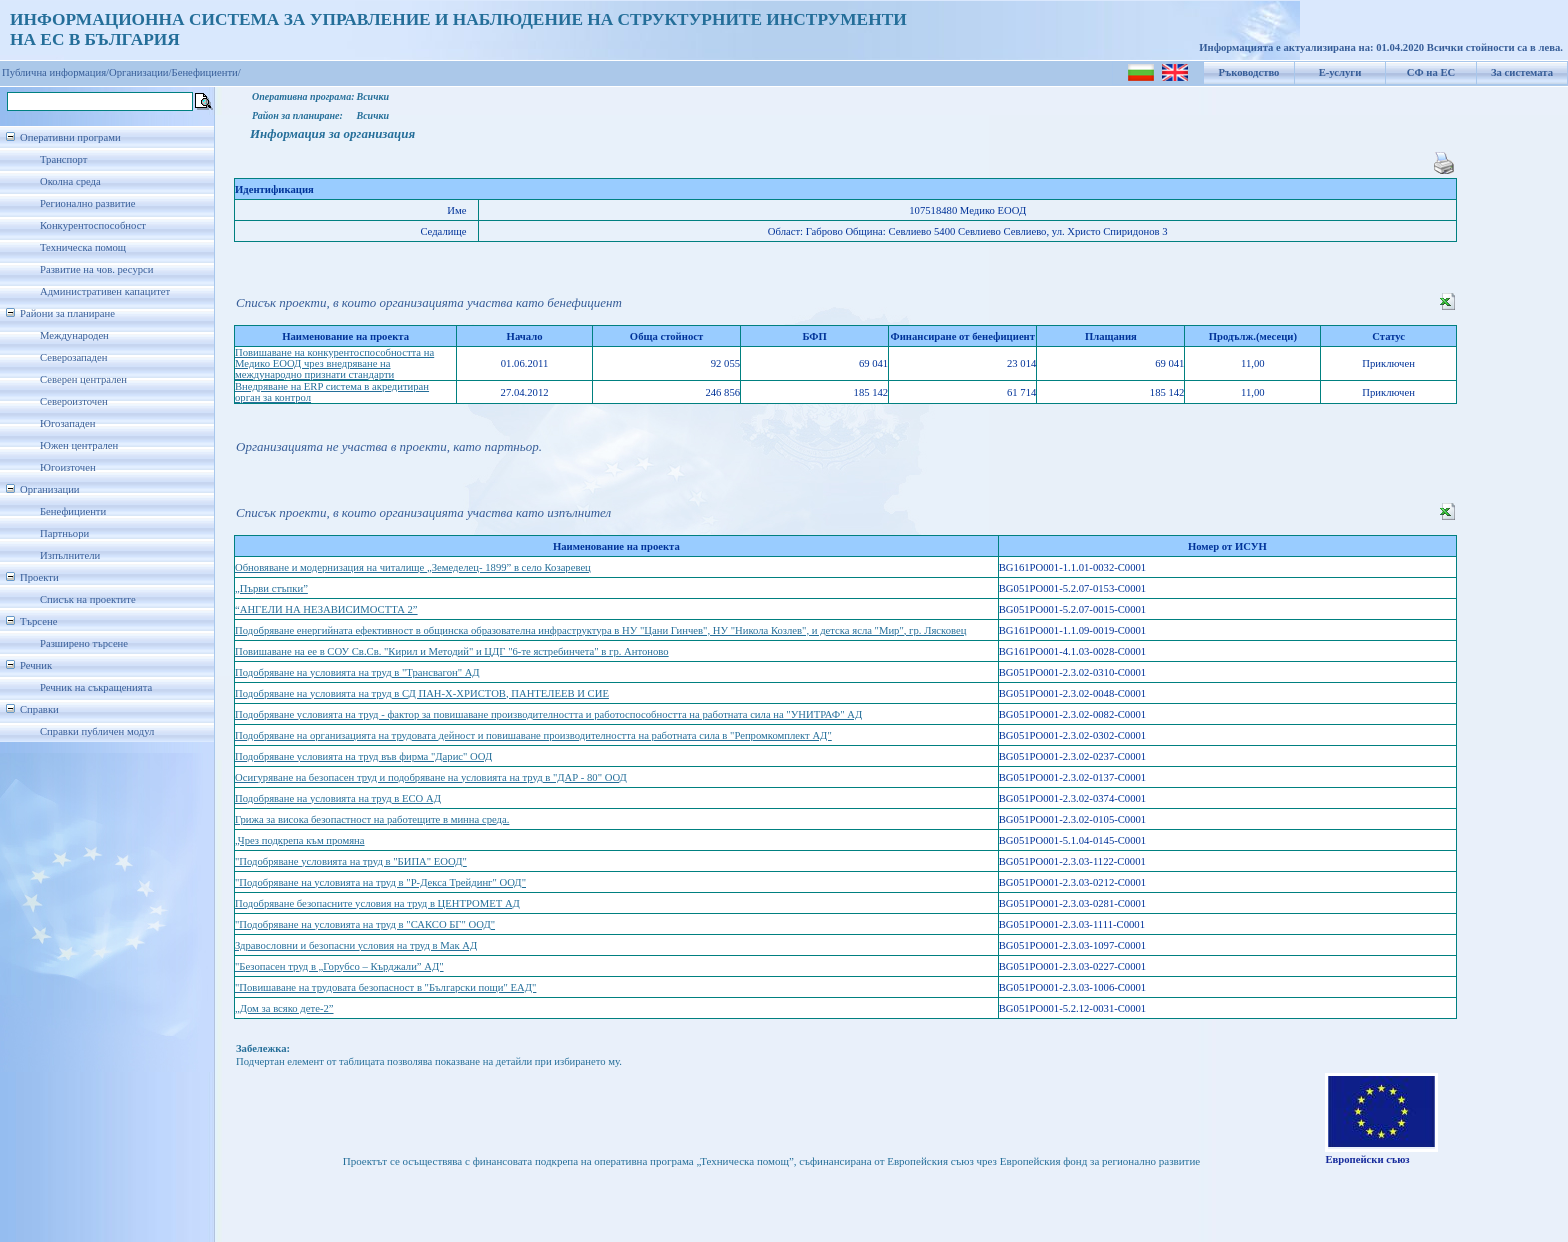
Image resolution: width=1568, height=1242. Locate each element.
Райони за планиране (67, 313)
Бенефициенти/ (206, 72)
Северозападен (73, 357)
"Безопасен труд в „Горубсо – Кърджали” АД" (339, 966)
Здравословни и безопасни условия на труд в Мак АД (356, 945)
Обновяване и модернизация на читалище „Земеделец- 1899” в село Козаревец (413, 567)
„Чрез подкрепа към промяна (300, 840)
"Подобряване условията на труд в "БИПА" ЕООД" (351, 861)
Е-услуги (1340, 72)
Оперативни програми (70, 137)
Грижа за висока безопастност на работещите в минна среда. (372, 819)
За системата (1522, 72)
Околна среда (70, 181)
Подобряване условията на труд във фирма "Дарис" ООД (363, 756)
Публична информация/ (55, 72)
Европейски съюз (1367, 1159)
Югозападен (67, 423)
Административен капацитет (105, 291)
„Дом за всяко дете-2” (284, 1008)
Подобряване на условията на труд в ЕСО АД (338, 798)
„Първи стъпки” (271, 588)
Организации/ (140, 72)
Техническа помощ (83, 247)
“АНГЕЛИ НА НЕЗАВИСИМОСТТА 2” (326, 609)
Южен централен (79, 445)
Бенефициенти (73, 511)
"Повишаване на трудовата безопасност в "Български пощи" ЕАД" (385, 987)
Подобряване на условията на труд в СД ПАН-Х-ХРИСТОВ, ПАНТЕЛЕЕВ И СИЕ (422, 693)
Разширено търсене (84, 643)
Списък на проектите (88, 599)
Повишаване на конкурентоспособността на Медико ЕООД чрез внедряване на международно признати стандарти (334, 363)
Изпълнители (70, 555)
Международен (74, 335)
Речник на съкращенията (96, 687)
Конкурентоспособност (93, 225)
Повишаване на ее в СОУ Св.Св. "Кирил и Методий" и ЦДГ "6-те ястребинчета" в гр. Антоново (452, 651)
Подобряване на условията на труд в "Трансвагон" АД (357, 672)
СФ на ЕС (1431, 72)
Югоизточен (68, 467)
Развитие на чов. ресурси (97, 269)
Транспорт (63, 159)
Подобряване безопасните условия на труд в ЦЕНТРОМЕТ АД (377, 903)
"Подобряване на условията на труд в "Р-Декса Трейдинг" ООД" (380, 882)
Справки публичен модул (97, 731)
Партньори (64, 533)
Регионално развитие (88, 203)
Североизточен (74, 401)
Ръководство (1249, 72)
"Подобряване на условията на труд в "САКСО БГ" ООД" (365, 924)
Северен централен (83, 379)
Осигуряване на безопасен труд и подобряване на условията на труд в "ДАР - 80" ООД (431, 777)
